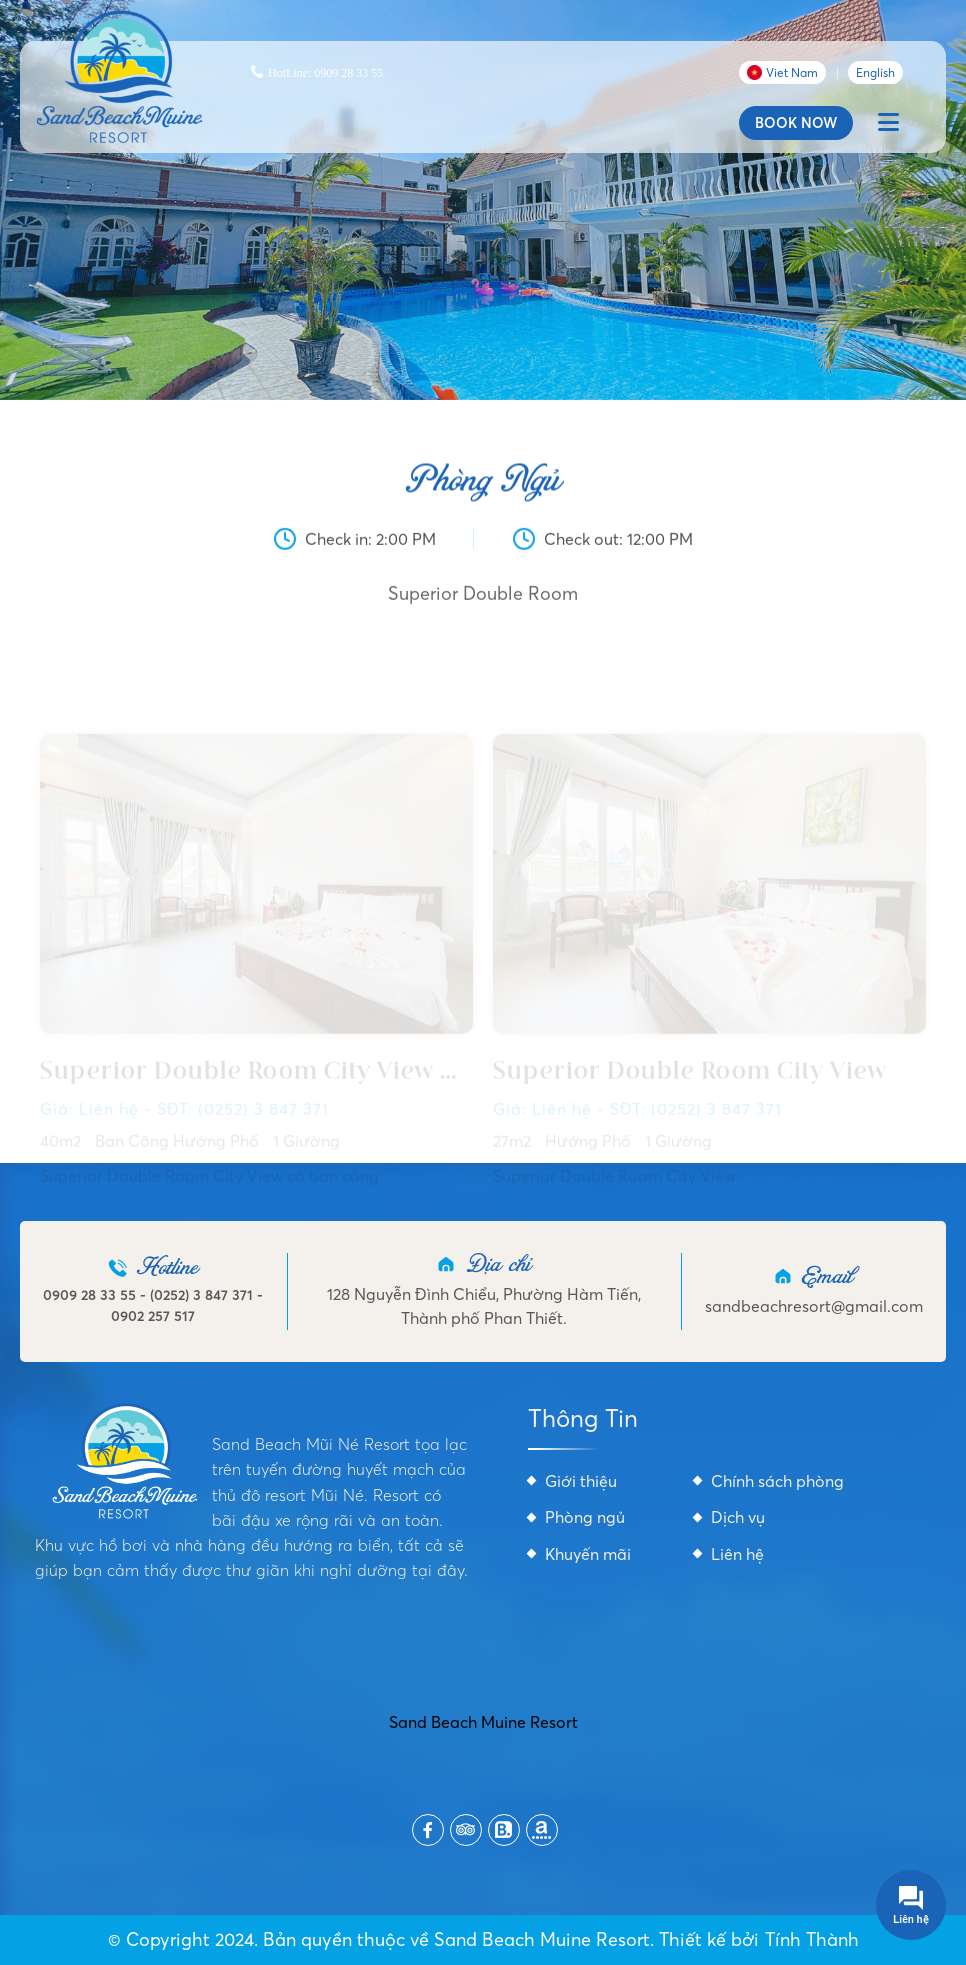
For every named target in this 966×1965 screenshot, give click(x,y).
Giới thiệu (581, 1481)
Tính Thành (812, 1939)
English (875, 72)
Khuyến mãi (588, 1554)
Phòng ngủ (585, 1517)
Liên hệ (737, 1554)
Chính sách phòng (777, 1481)
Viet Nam (782, 72)
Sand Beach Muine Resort (483, 1722)
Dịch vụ (738, 1517)
